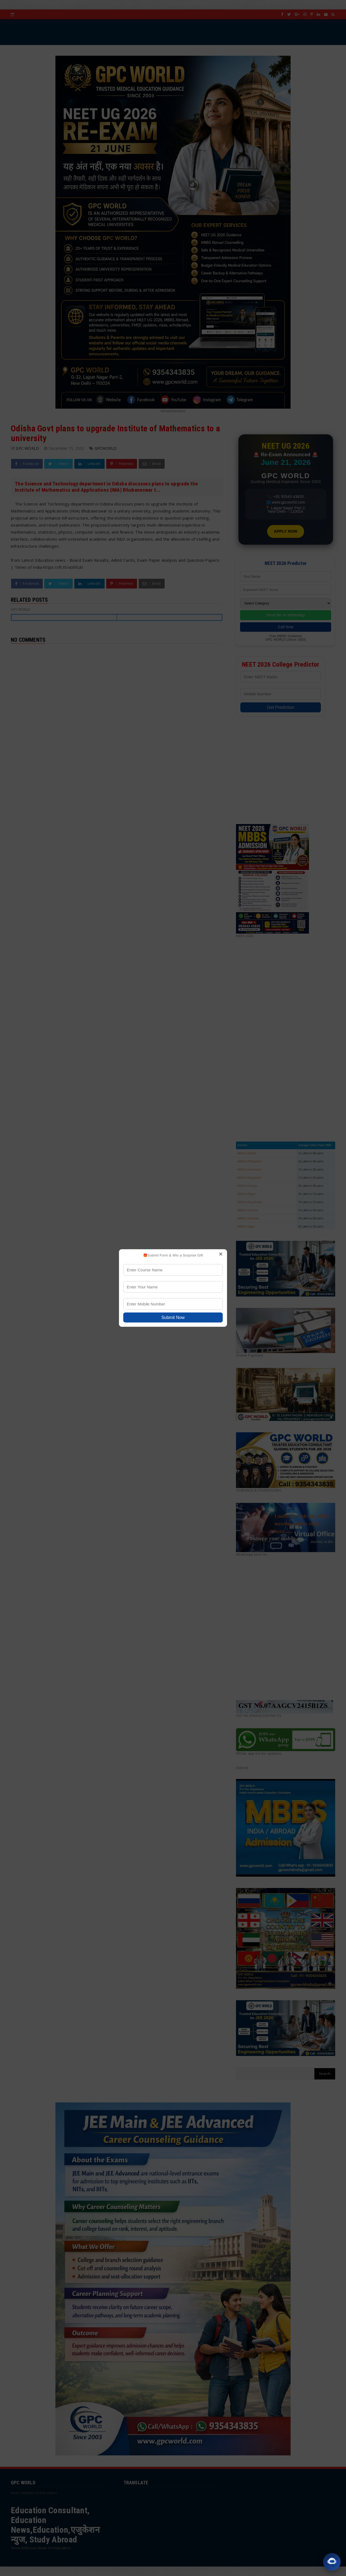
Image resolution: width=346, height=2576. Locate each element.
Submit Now (173, 1317)
